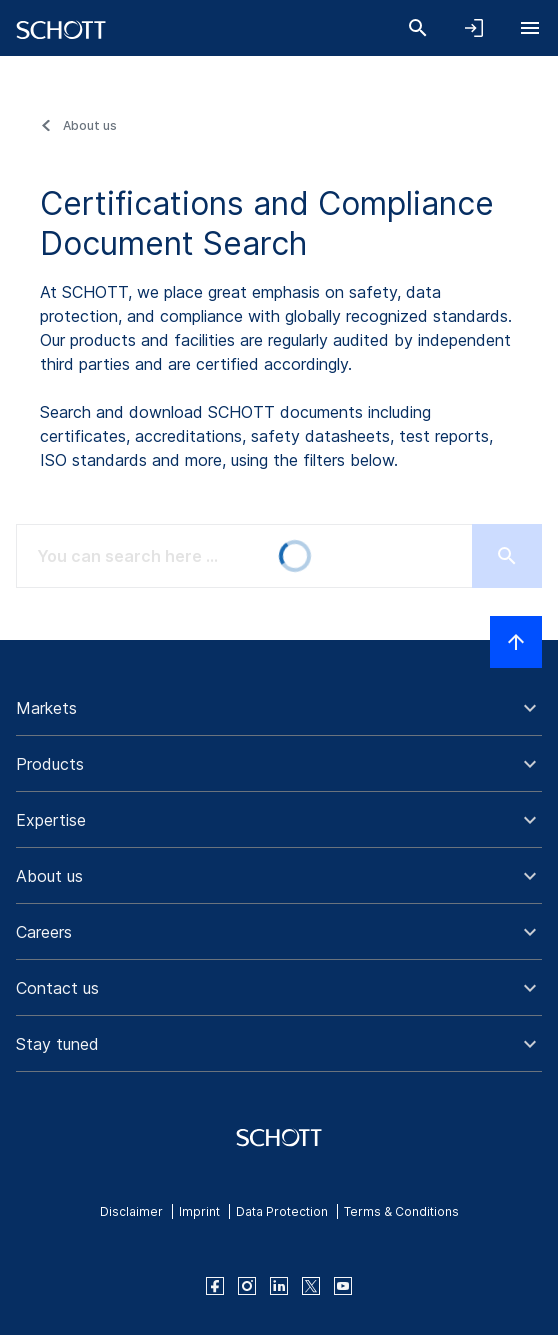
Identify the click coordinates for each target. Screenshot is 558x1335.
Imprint (199, 1211)
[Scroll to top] (516, 642)
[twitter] (311, 1286)
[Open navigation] (530, 28)
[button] (279, 708)
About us (90, 125)
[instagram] (247, 1286)
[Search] (418, 28)
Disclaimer (131, 1211)
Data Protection (282, 1211)
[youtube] (343, 1286)
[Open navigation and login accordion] (474, 28)
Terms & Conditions (401, 1211)
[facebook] (215, 1286)
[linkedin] (279, 1286)
